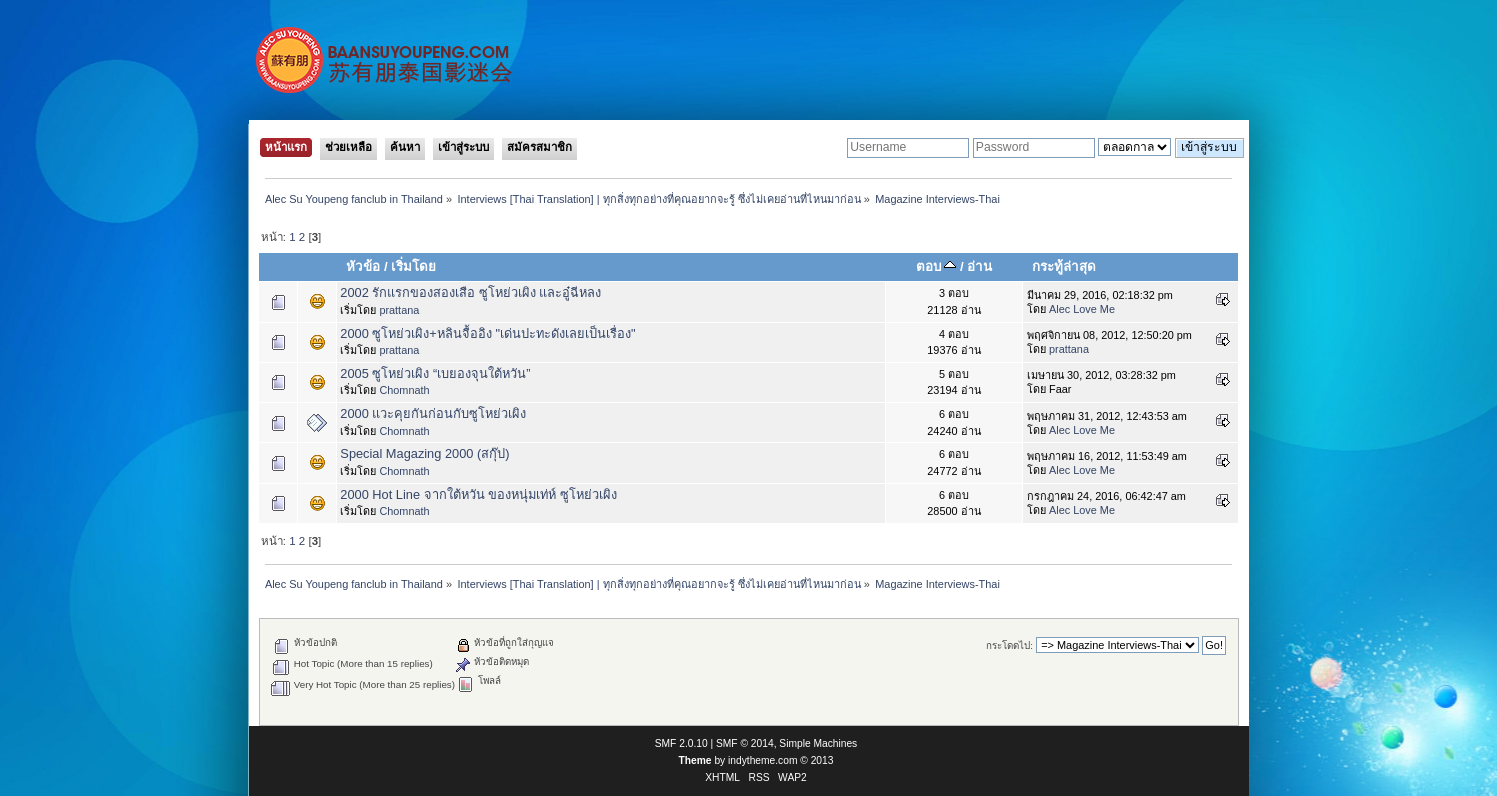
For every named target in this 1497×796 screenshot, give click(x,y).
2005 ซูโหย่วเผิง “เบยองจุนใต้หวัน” (435, 373)
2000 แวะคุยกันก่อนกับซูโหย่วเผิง (433, 413)
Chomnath (404, 390)
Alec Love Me (1082, 309)
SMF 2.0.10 (681, 743)
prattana (399, 310)
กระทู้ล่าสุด (1064, 266)
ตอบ (936, 266)
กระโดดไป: (1009, 645)
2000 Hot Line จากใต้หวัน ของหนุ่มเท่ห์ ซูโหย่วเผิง (478, 494)
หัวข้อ (363, 266)
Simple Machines (818, 743)
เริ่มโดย (413, 266)
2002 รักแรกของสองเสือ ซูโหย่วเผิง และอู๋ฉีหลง (470, 292)
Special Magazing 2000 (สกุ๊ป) (424, 453)
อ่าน (979, 266)
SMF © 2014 (745, 743)
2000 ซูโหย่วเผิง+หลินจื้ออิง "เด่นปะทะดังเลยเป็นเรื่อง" (487, 333)
